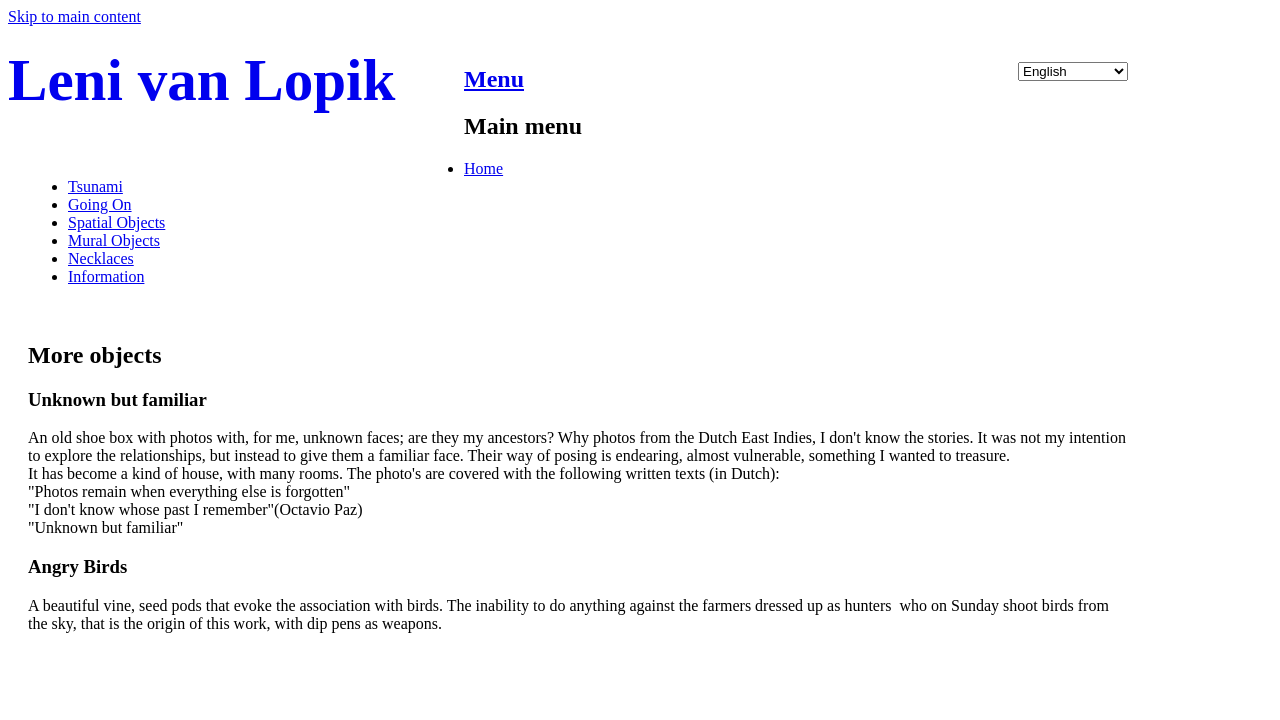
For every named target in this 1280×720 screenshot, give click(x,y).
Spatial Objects (116, 222)
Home (483, 168)
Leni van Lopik (201, 80)
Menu (494, 79)
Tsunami (95, 186)
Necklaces (101, 258)
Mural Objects (114, 240)
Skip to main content (74, 16)
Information (106, 276)
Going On (100, 204)
